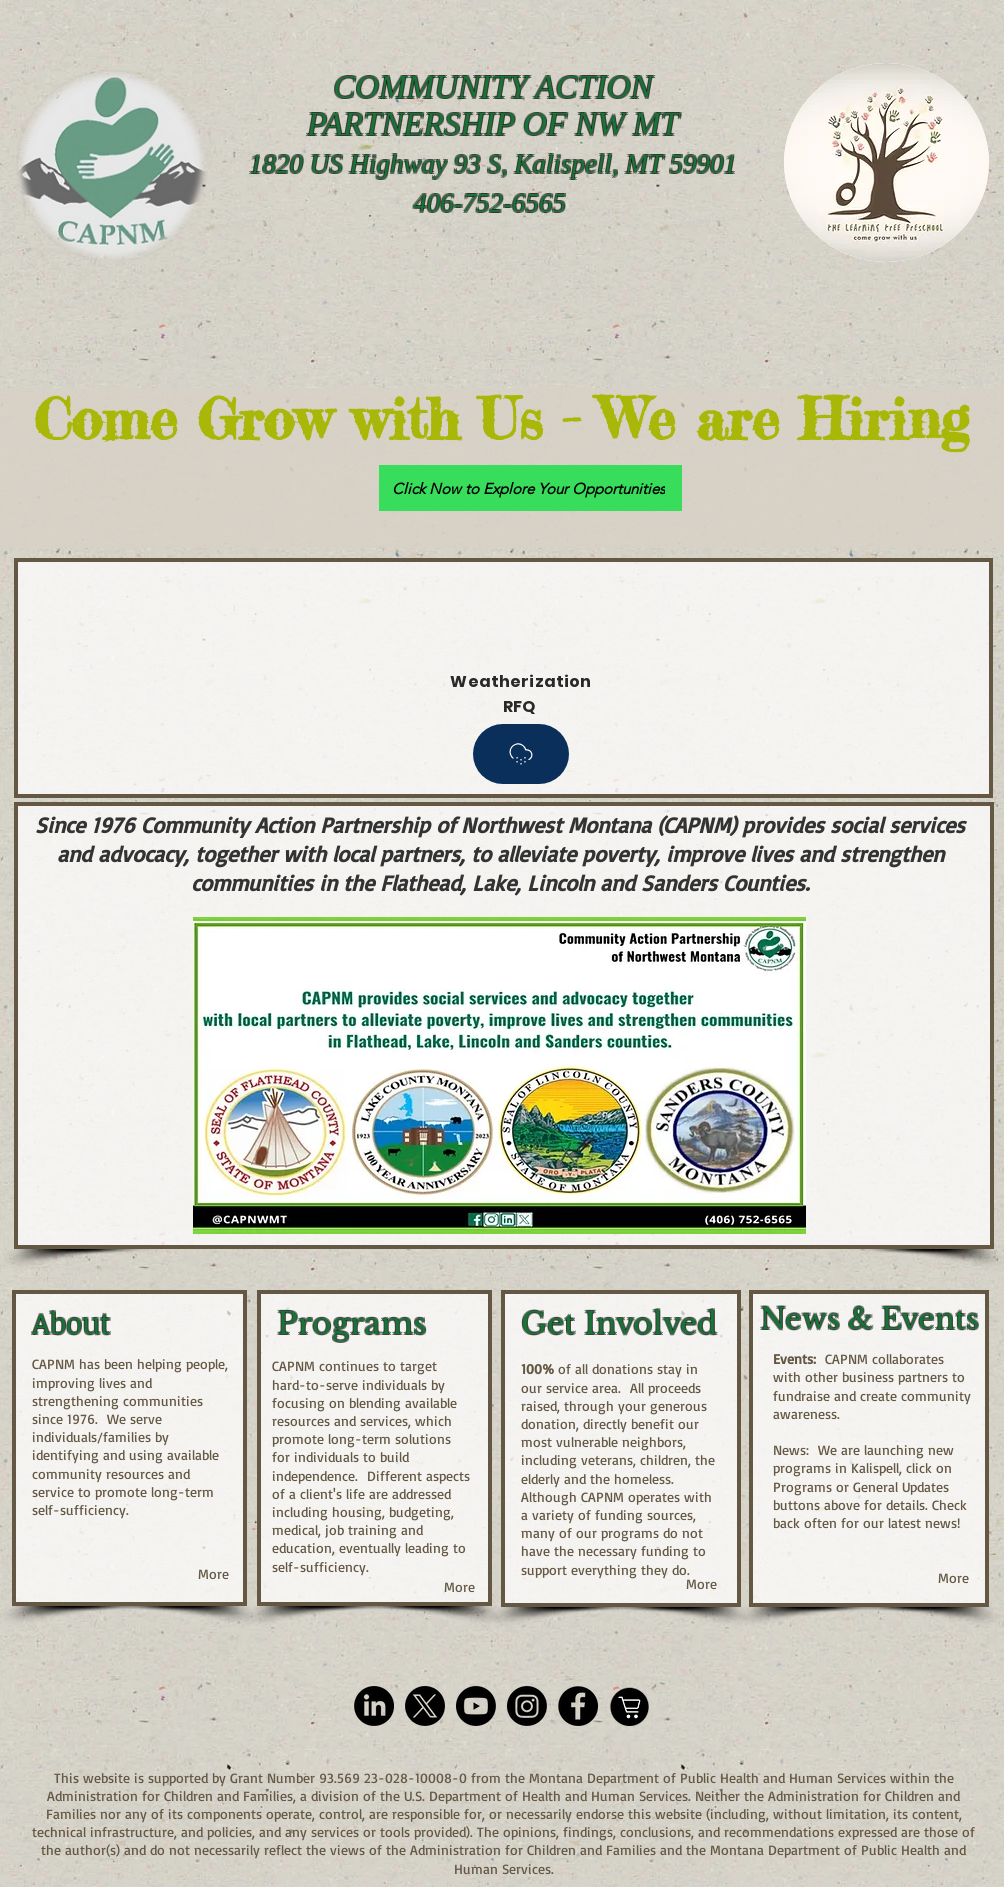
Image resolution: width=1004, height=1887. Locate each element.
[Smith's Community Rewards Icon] (629, 1706)
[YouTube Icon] (476, 1706)
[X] (425, 1706)
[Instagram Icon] (527, 1706)
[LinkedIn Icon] (374, 1706)
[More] (213, 1574)
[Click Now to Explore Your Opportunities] (530, 488)
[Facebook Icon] (578, 1706)
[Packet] (521, 754)
